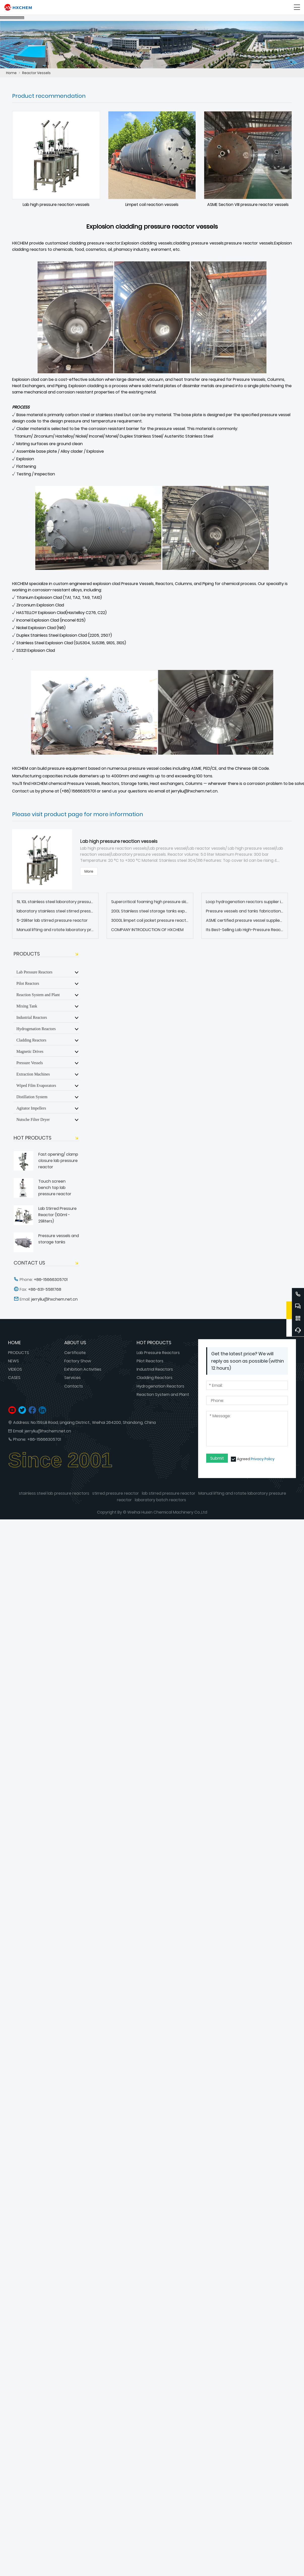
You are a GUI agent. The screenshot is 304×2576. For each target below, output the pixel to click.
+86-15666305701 (44, 1439)
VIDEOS (15, 1369)
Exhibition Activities (82, 1369)
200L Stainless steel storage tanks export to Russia (150, 911)
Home (11, 72)
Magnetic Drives (29, 1051)
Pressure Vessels (29, 1063)
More (88, 871)
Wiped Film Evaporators (36, 1085)
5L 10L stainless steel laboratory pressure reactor (55, 902)
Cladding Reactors (31, 1040)
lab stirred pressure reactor (168, 1493)
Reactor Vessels (36, 72)
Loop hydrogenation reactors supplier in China (245, 902)
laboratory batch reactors (160, 1500)
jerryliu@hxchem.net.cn (48, 1431)
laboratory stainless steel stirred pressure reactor (55, 911)
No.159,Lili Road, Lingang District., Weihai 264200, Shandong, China (93, 1422)
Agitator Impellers (31, 1108)
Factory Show (77, 1361)
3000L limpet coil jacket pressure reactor (150, 920)
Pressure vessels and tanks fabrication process (245, 911)
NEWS (13, 1361)
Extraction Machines (33, 1074)
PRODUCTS (18, 1353)
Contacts (73, 1386)
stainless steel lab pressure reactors (54, 1493)
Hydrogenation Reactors (36, 1029)
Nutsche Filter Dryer (33, 1119)
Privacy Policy (263, 1458)
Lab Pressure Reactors (34, 972)
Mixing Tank (26, 1006)
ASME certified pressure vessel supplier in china (245, 920)
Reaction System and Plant (38, 995)
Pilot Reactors (27, 983)
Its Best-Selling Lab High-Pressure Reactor (245, 930)
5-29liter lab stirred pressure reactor (52, 920)
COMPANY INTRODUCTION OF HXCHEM (147, 930)
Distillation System (31, 1097)
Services (72, 1378)
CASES (14, 1378)
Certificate (75, 1353)
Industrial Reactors (31, 1017)
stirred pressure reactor (115, 1493)
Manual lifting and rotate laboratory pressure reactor (55, 930)
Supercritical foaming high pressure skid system (150, 902)
